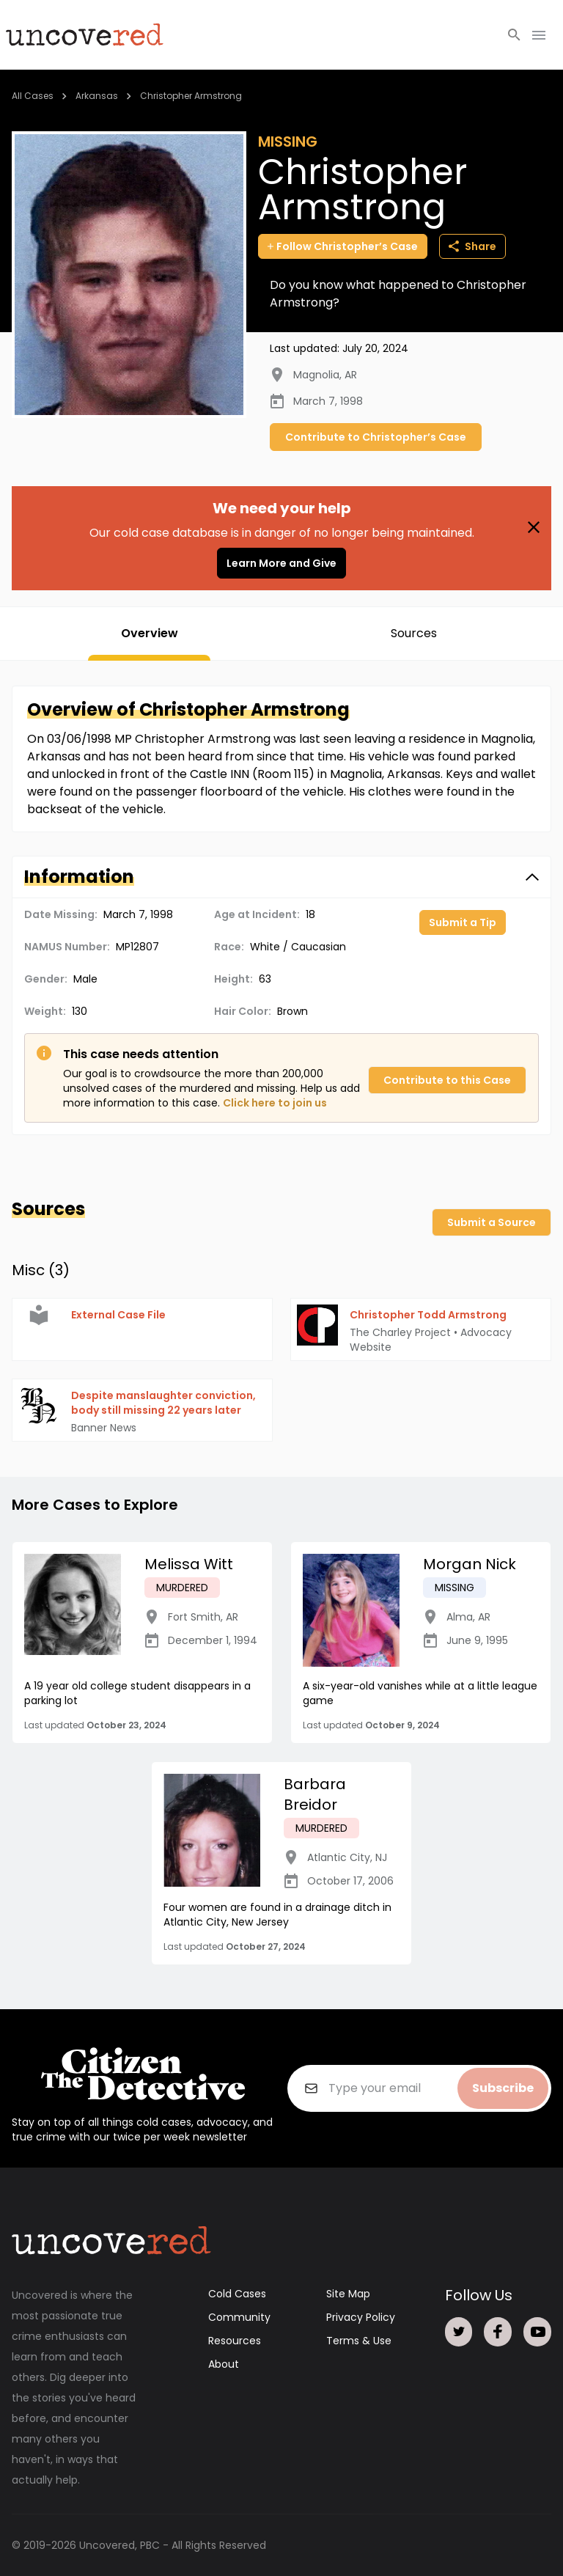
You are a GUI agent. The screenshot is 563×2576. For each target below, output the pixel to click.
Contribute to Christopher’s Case (375, 437)
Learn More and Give (281, 563)
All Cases (33, 95)
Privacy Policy (360, 2317)
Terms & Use (358, 2340)
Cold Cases (237, 2293)
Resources (234, 2340)
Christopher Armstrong (191, 95)
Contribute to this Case (447, 1080)
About (223, 2364)
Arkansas (97, 95)
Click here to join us (275, 1103)
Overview (149, 633)
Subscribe (503, 2088)
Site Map (348, 2293)
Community (239, 2317)
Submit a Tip (462, 922)
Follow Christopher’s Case (343, 246)
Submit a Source (491, 1222)
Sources (414, 633)
